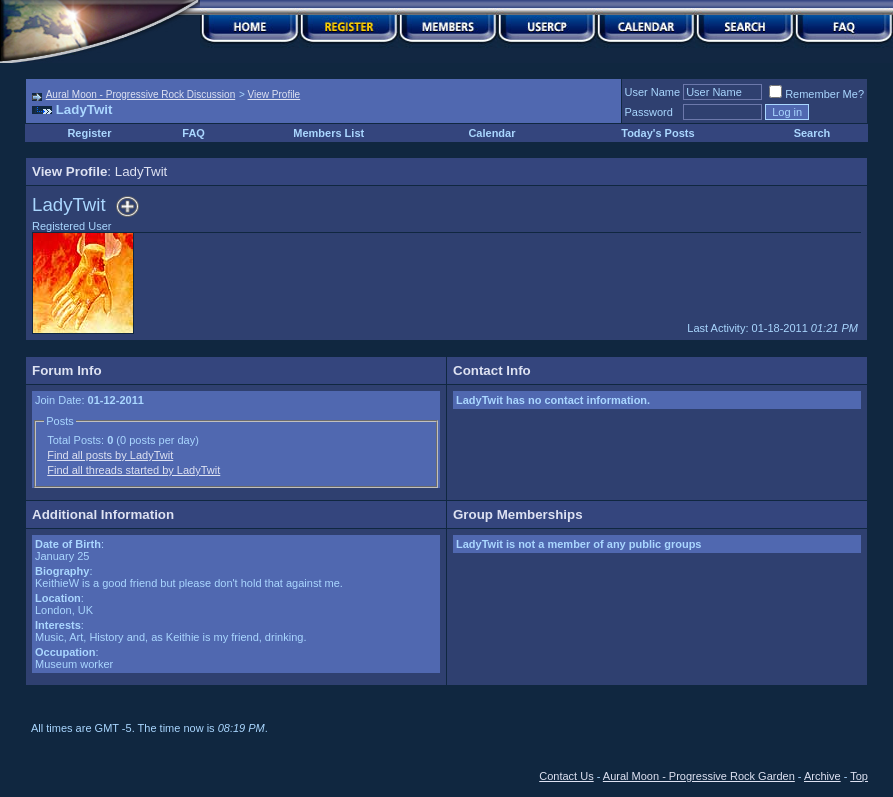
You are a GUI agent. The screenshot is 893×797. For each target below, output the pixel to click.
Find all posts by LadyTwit (110, 455)
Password (649, 112)
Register (89, 133)
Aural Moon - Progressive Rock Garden (699, 776)
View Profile (274, 94)
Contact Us (566, 776)
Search (812, 133)
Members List (328, 133)
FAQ (193, 133)
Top (859, 776)
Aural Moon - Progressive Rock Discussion (141, 94)
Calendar (491, 133)
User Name (653, 92)
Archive (822, 776)
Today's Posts (657, 133)
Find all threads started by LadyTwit (133, 470)
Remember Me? (816, 94)
